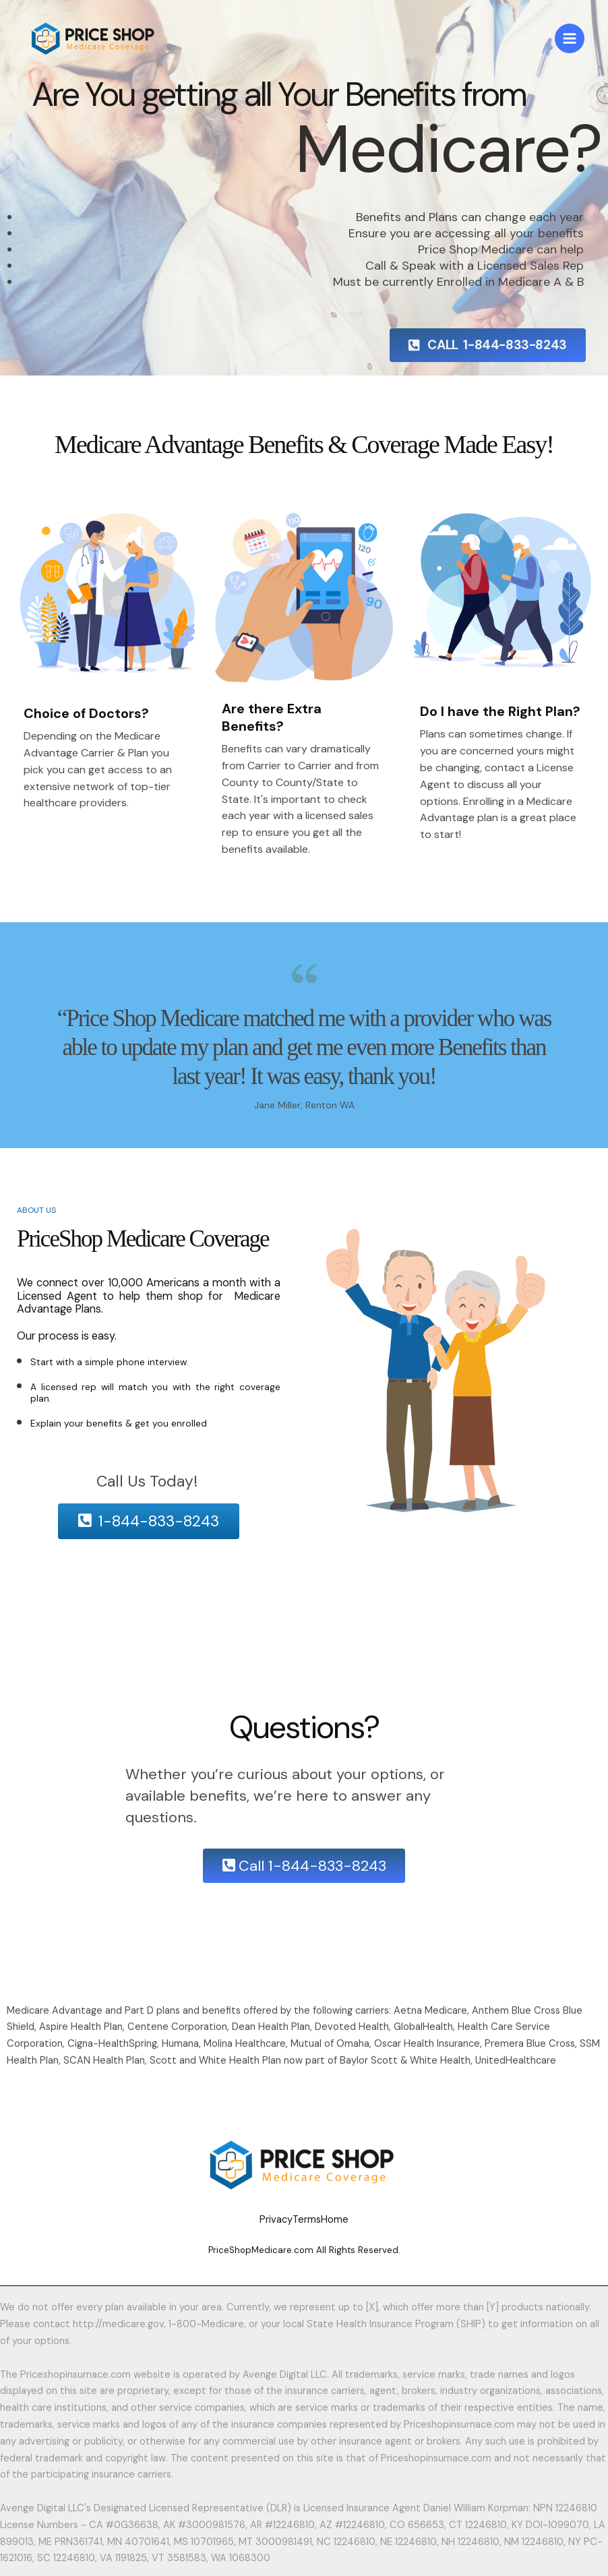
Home (361, 2215)
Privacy (249, 2215)
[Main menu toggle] (569, 42)
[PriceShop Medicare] (105, 42)
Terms (307, 2215)
